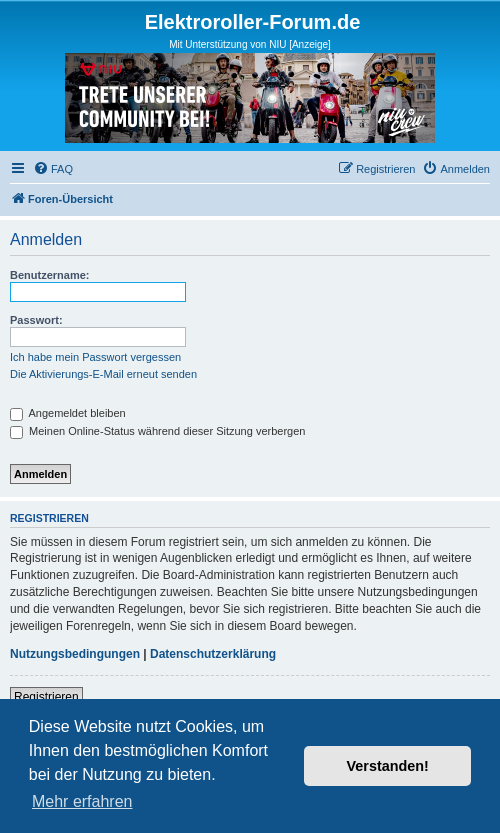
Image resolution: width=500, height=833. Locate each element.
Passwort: (36, 320)
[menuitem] (53, 169)
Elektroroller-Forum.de (253, 22)
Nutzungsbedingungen (75, 654)
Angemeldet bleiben (68, 413)
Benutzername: (49, 275)
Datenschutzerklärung (213, 654)
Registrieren (46, 697)
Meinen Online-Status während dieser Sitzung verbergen (157, 431)
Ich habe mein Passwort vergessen (95, 357)
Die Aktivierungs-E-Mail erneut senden (103, 374)
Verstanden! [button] (388, 766)
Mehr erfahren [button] (82, 801)
